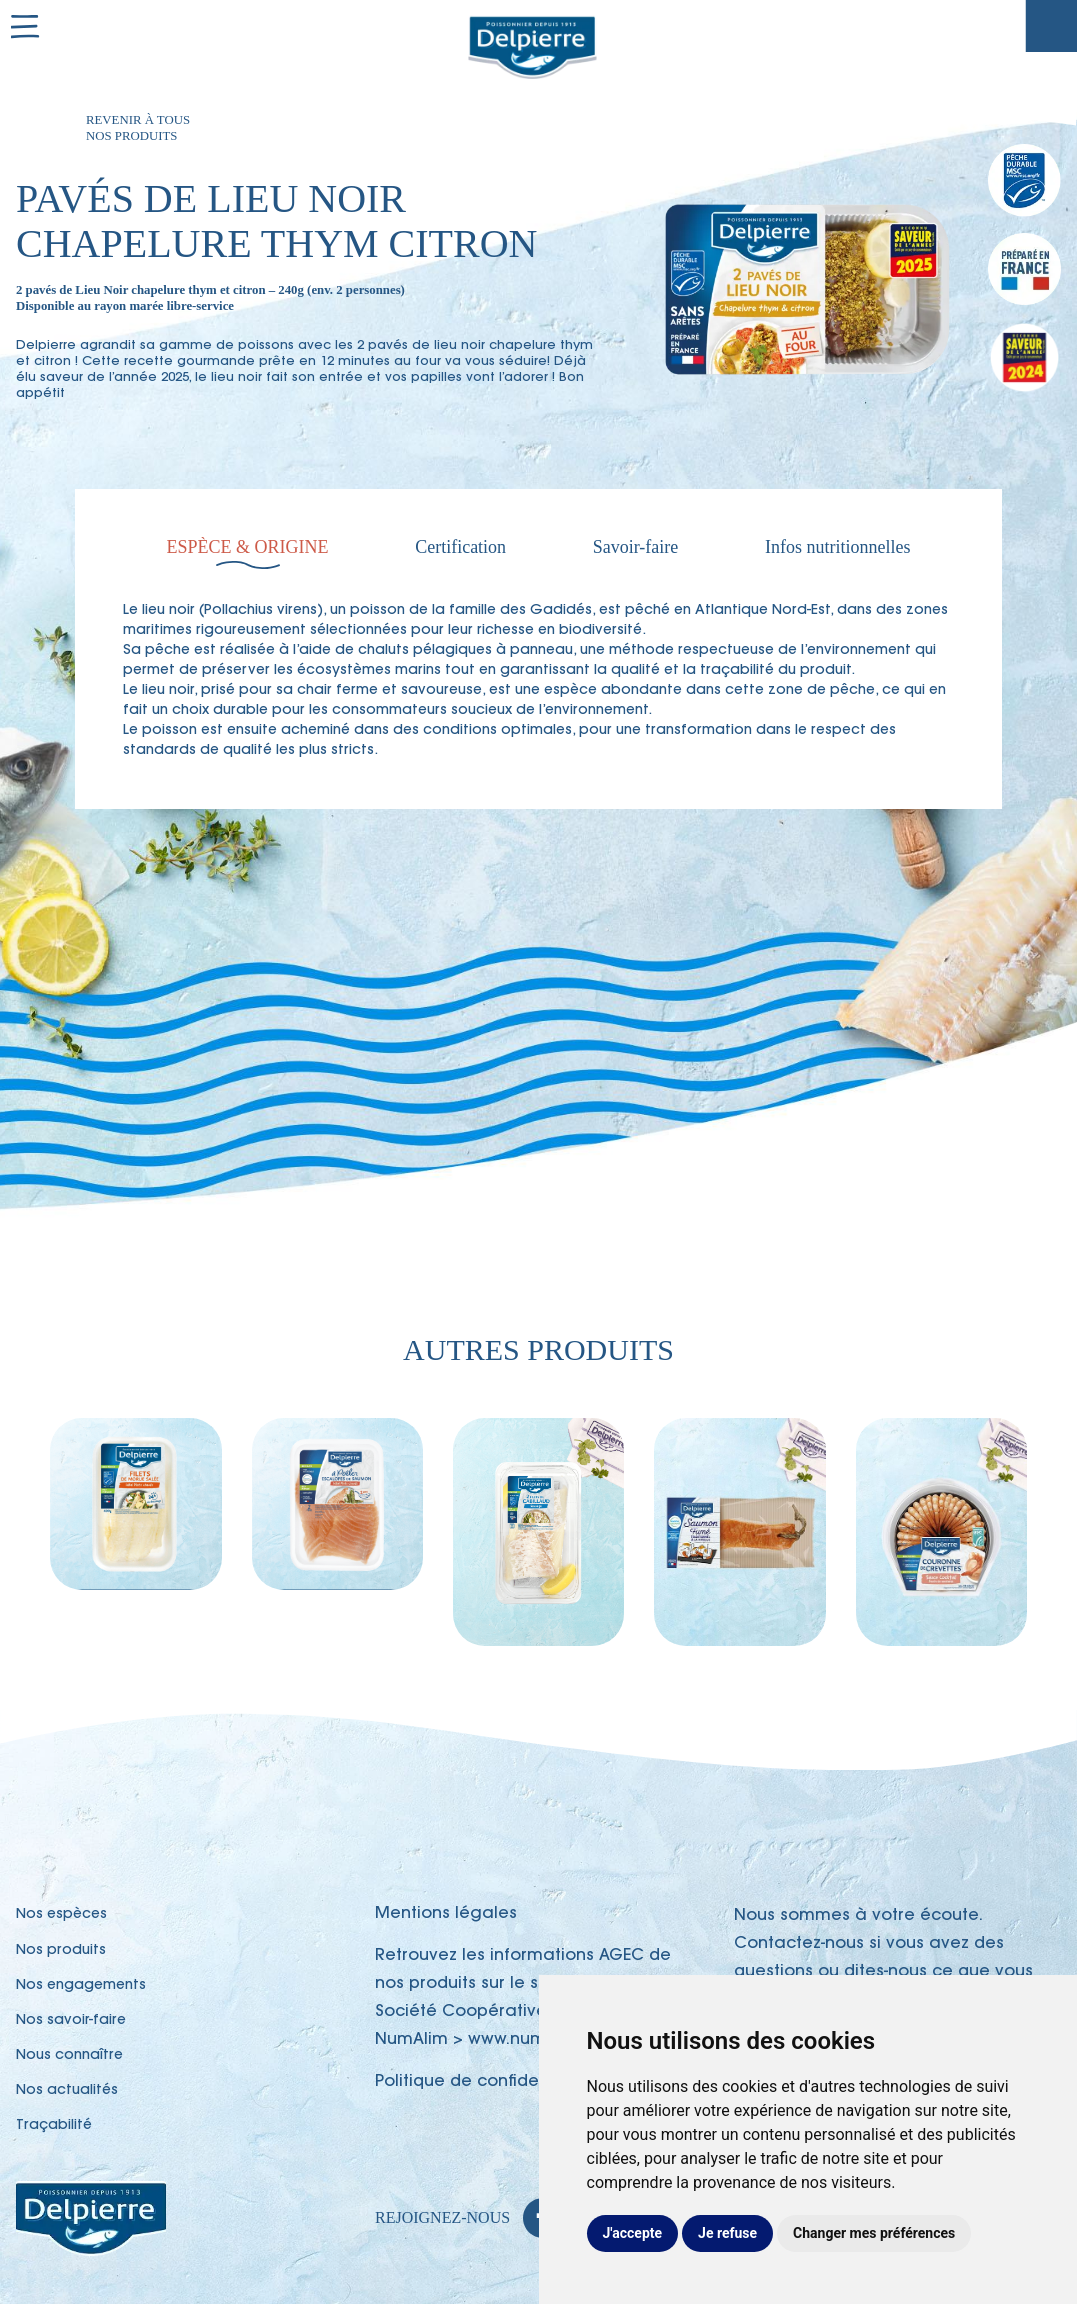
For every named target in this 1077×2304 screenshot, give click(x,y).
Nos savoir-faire (71, 2021)
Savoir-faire (636, 547)
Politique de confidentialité (485, 2082)
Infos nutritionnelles (837, 547)
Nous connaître (69, 2056)
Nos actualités (67, 2091)
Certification (460, 547)
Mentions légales (446, 1914)
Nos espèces (61, 1915)
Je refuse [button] (727, 2233)
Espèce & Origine (248, 547)
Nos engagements (81, 1986)
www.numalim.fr (533, 2040)
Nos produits (61, 1951)
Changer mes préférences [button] (874, 2233)
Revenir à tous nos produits (138, 128)
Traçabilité (1051, 26)
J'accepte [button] (633, 2233)
